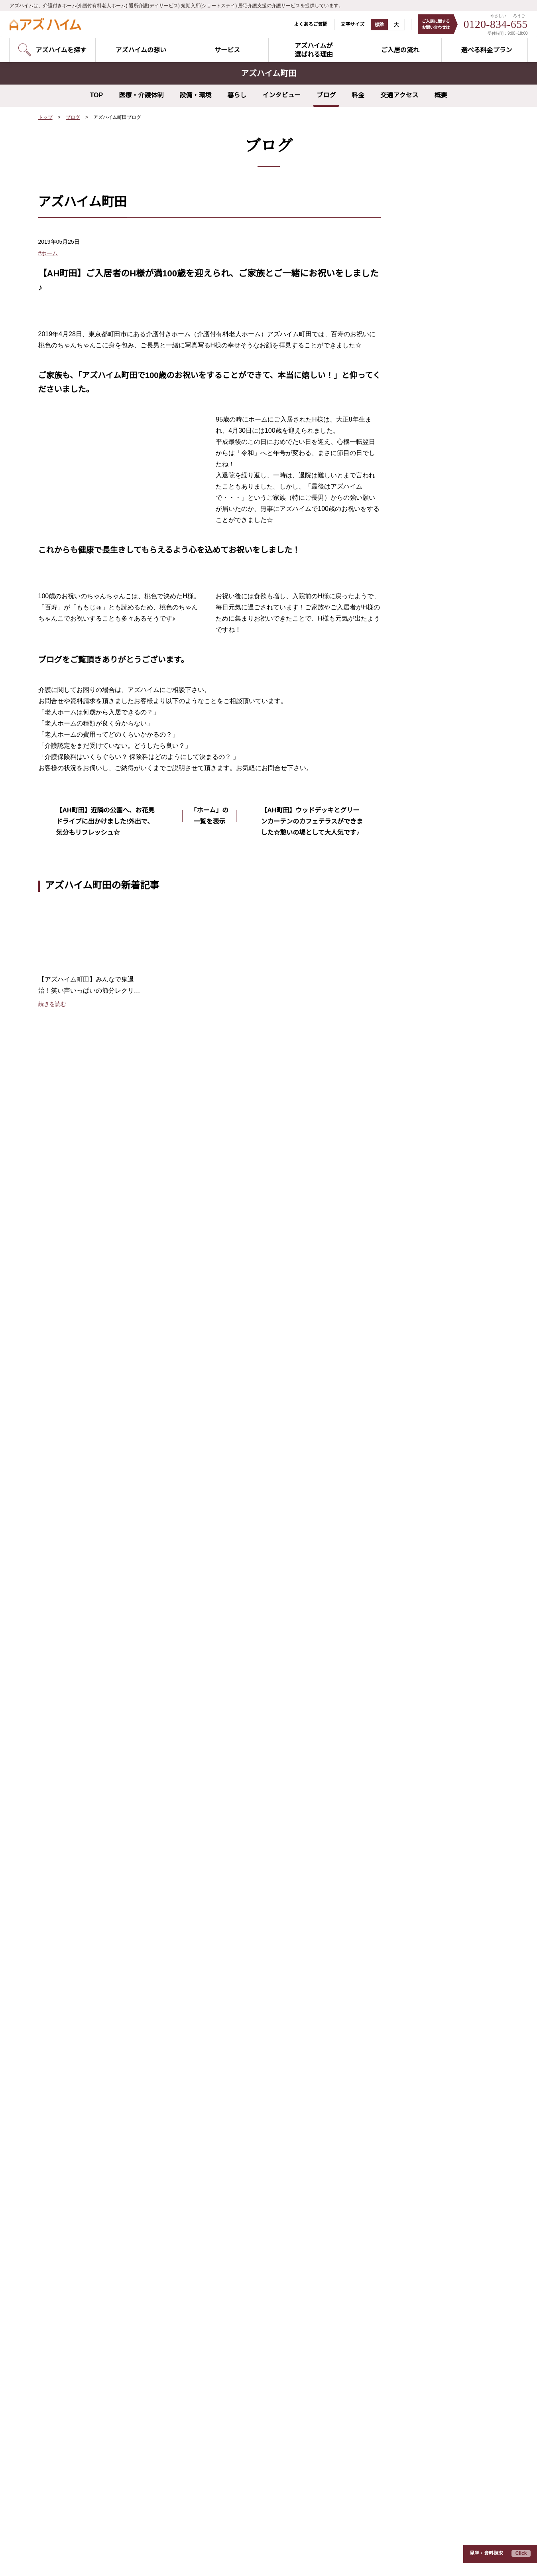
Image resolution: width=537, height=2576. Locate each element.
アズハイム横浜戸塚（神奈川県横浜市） (88, 2355)
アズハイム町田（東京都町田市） (80, 2281)
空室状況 (62, 1794)
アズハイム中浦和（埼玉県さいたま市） (88, 2367)
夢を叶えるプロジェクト (437, 382)
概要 (440, 95)
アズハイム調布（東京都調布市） (80, 2244)
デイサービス (68, 1833)
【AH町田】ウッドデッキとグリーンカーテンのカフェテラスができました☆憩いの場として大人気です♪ (310, 1197)
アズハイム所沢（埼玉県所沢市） (80, 2442)
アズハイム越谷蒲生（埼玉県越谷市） (247, 2268)
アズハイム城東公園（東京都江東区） (85, 2207)
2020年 (416, 542)
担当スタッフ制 (233, 1769)
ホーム (415, 339)
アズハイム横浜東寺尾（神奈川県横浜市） (91, 2293)
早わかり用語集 (396, 1833)
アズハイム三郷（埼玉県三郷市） (80, 2417)
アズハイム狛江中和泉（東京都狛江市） (250, 2157)
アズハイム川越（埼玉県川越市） (80, 2404)
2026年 (416, 456)
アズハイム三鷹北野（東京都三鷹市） (247, 2145)
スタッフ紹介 (395, 1800)
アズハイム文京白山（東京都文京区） (85, 2132)
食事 (412, 368)
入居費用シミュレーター (411, 1909)
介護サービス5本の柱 (243, 1889)
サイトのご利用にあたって (130, 2559)
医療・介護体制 (141, 95)
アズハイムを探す (76, 1781)
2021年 (416, 528)
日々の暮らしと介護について (417, 1889)
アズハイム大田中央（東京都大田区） (85, 2120)
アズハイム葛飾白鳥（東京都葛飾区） (85, 2219)
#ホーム (48, 253)
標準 (374, 25)
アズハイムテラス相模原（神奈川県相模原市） (258, 2306)
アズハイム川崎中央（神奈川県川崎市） (88, 2330)
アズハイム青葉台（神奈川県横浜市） (247, 2194)
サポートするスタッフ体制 (247, 1871)
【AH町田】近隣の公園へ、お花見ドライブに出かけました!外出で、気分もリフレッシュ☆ (105, 1192)
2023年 (416, 499)
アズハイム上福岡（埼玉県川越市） (83, 2429)
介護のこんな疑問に (404, 1851)
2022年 (416, 514)
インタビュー (281, 95)
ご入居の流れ (395, 1743)
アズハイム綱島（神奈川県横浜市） (83, 2343)
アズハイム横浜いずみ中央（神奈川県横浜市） (96, 2318)
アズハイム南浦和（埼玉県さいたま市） (88, 2392)
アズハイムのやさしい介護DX (251, 1756)
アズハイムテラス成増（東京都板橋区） (250, 2108)
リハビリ (418, 397)
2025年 (416, 471)
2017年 (416, 585)
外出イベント (423, 354)
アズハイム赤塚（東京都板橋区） (242, 2120)
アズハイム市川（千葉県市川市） (80, 2491)
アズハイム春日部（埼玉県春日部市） (85, 2466)
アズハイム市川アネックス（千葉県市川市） (94, 2503)
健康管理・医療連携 (239, 1845)
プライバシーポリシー (62, 2559)
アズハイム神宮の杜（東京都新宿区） (85, 2095)
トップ (45, 117)
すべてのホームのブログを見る (432, 627)
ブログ (326, 95)
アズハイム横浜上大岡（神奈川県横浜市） (91, 2306)
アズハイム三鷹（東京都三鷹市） (80, 2268)
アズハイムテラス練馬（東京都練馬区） (250, 2095)
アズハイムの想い (76, 1743)
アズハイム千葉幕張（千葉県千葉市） (85, 2516)
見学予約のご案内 (73, 1807)
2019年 (416, 557)
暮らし (236, 95)
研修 (412, 411)
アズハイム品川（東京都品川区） (80, 2108)
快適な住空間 (231, 1807)
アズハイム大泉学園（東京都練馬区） (85, 2145)
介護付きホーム (70, 1820)
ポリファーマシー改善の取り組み (261, 1858)
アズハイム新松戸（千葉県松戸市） (244, 2293)
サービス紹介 (70, 1762)
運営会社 (183, 2559)
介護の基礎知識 (398, 1819)
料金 (358, 95)
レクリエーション (429, 325)
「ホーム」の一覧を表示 (209, 1186)
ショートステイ (70, 1845)
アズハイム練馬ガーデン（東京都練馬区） (91, 2170)
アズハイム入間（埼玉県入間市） (80, 2454)
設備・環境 (195, 95)
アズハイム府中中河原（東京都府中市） (250, 2170)
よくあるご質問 (306, 24)
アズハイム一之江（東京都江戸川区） (85, 2194)
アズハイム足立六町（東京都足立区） (85, 2231)
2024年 (416, 485)
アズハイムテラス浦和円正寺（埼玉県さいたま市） (264, 2244)
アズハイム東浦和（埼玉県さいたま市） (88, 2380)
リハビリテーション (239, 1794)
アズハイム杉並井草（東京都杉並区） (85, 2182)
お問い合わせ (70, 1864)
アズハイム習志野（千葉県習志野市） (85, 2479)
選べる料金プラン (401, 1762)
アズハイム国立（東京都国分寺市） (83, 2256)
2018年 (416, 571)
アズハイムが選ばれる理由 (251, 1743)
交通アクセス (399, 95)
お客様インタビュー (404, 1781)
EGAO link (227, 1909)
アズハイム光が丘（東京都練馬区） (83, 2157)
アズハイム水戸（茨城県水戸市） (242, 2318)
